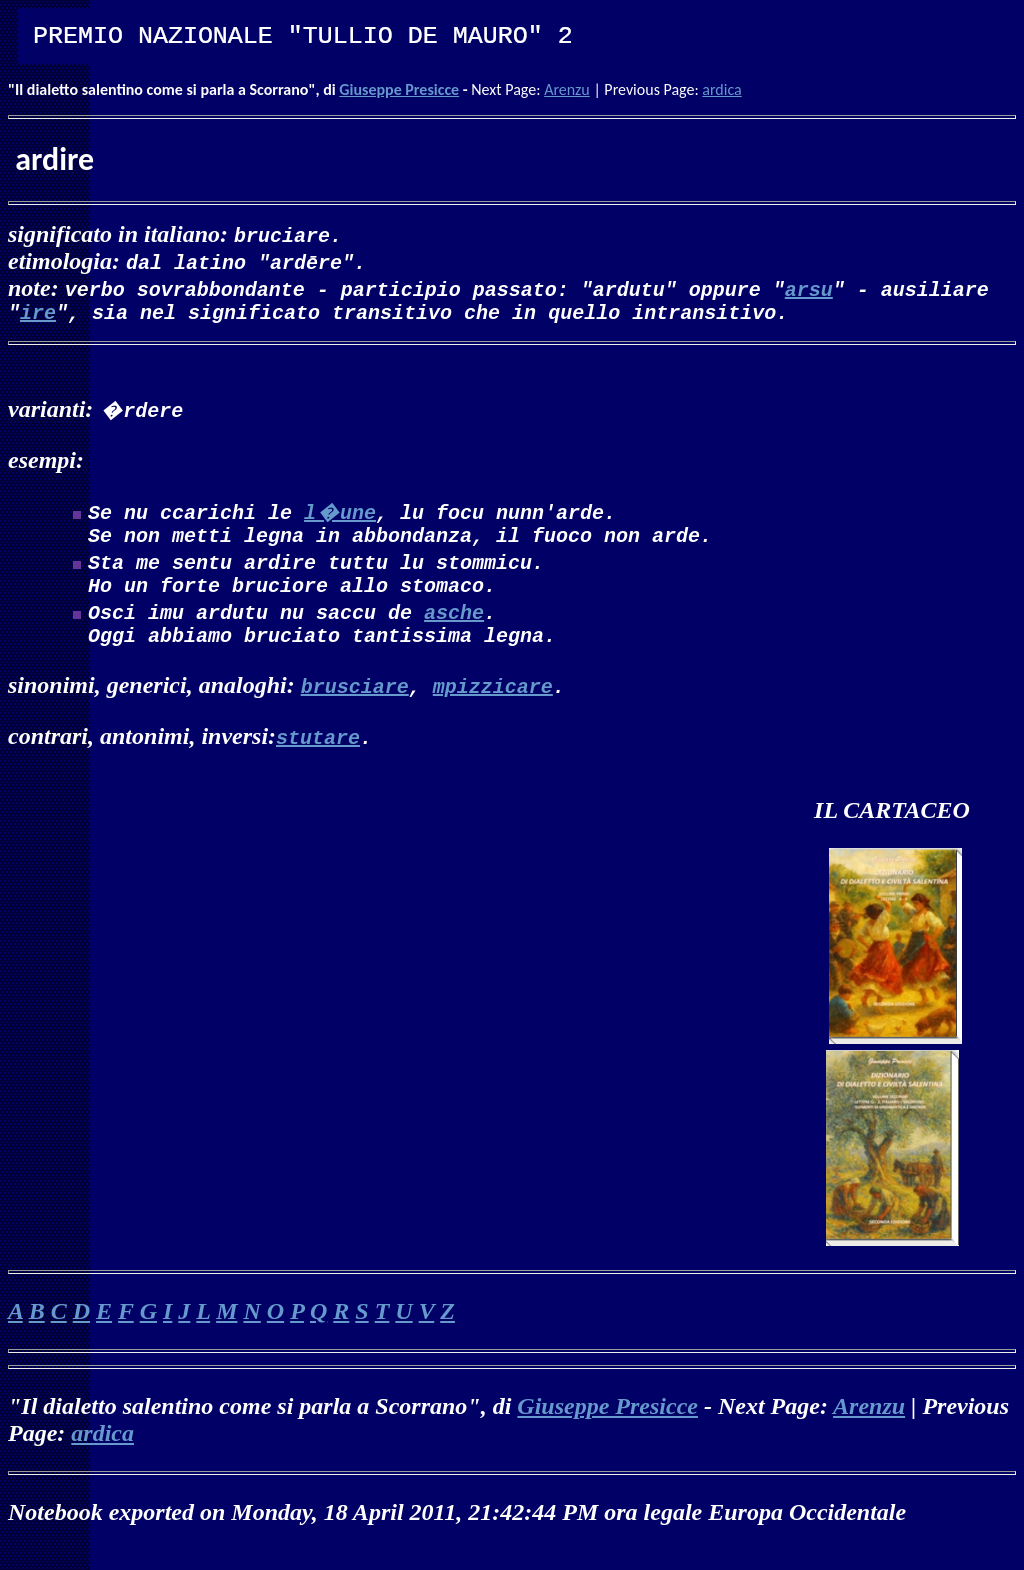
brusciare (355, 701)
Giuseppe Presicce (399, 89)
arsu (809, 288)
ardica (721, 89)
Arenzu (567, 89)
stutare (318, 752)
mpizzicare (493, 701)
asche (454, 623)
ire (38, 315)
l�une (340, 515)
